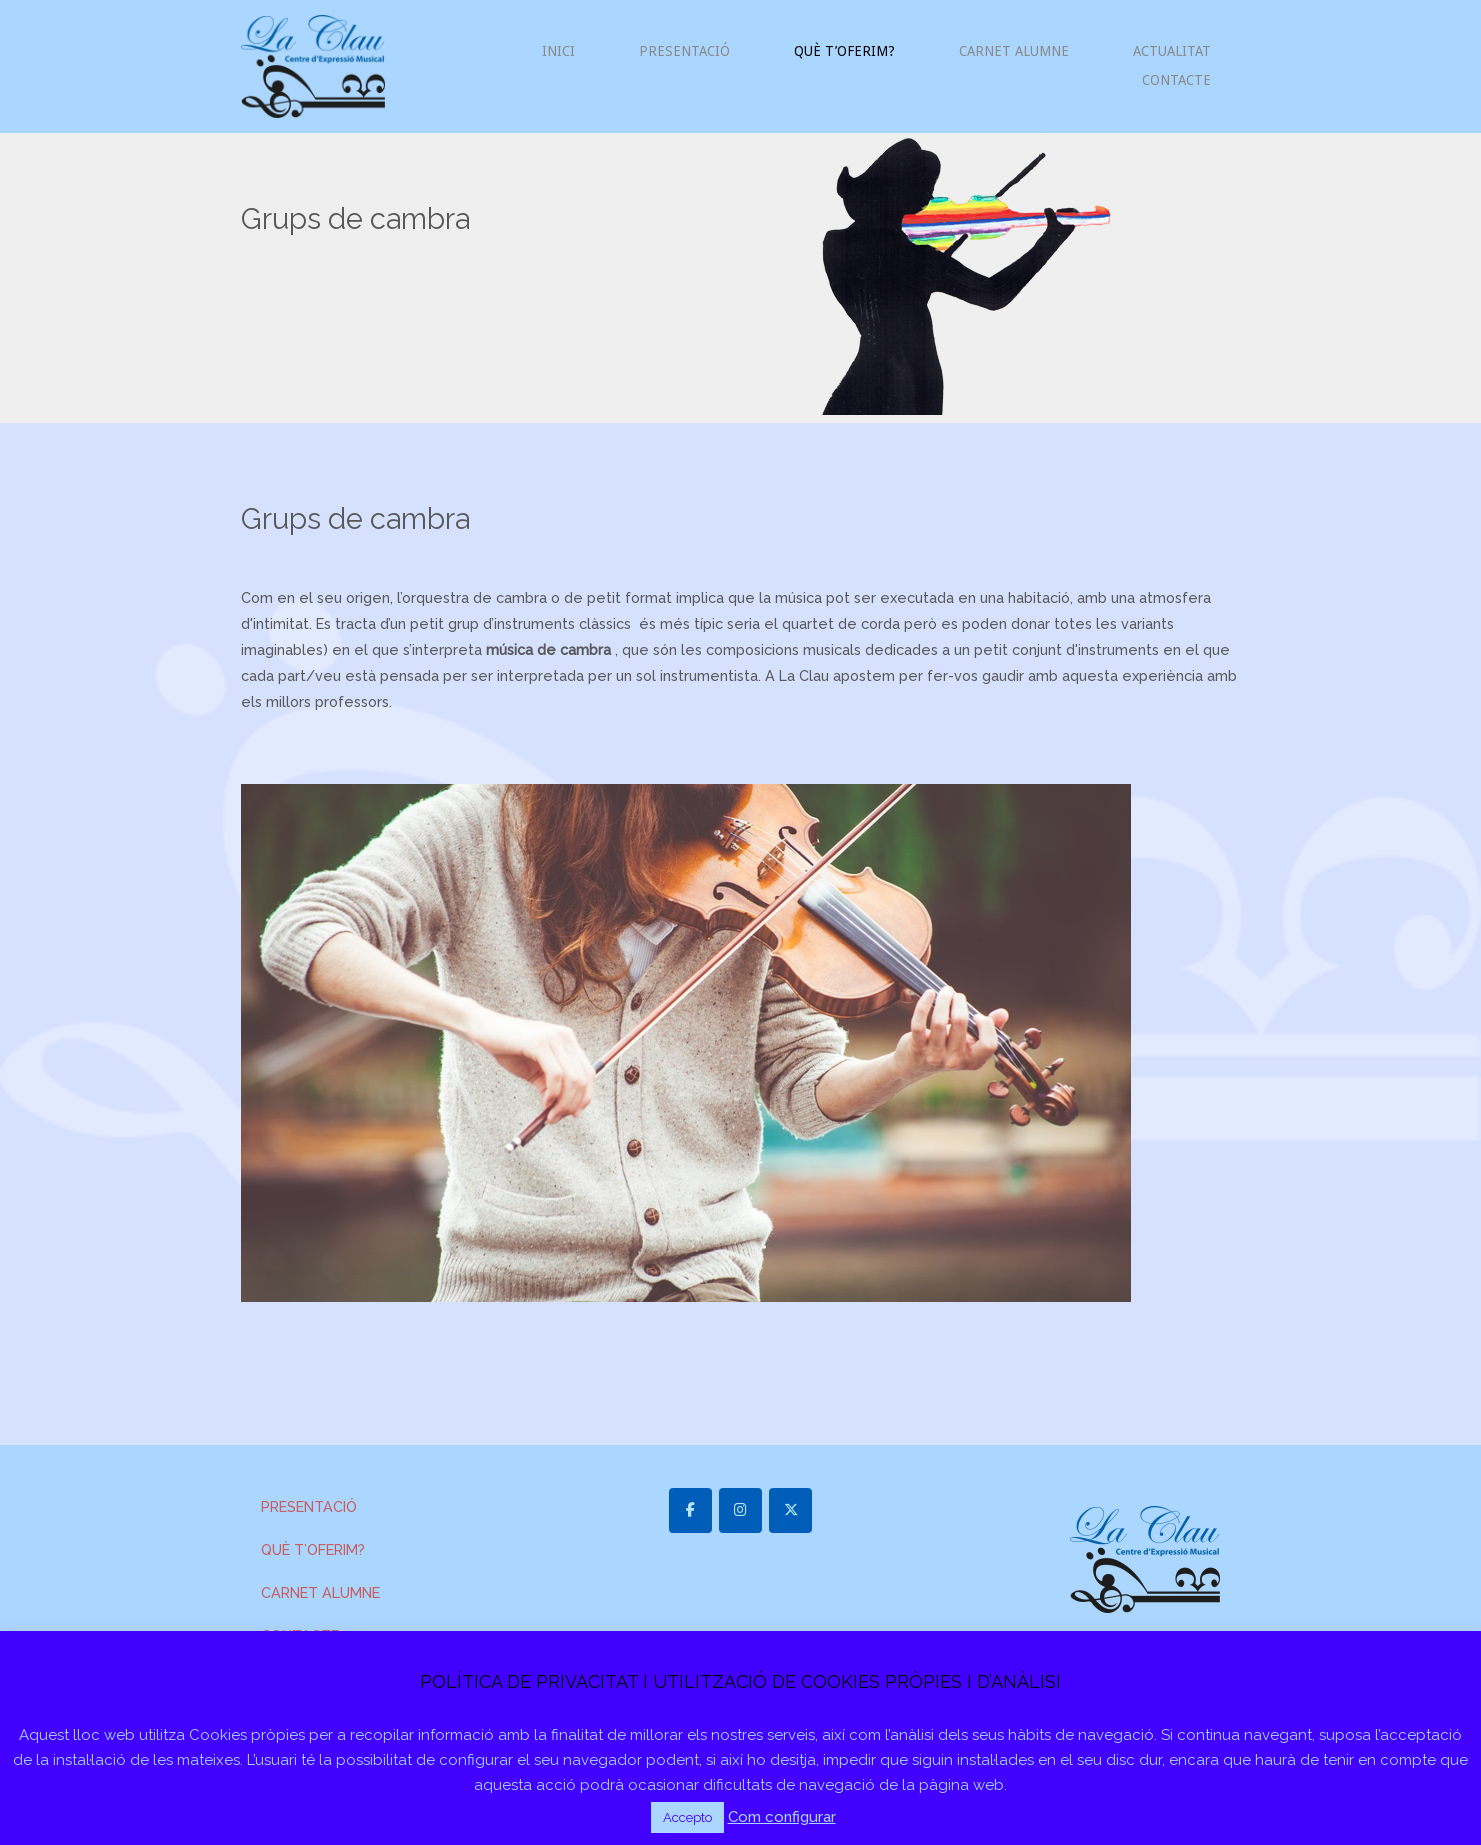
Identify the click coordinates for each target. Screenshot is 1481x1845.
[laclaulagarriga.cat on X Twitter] (790, 1510)
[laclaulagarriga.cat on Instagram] (740, 1510)
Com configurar (782, 1817)
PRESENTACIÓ (684, 51)
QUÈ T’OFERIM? (844, 51)
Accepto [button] (687, 1817)
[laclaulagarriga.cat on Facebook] (690, 1510)
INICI (558, 51)
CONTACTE (1176, 80)
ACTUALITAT (1172, 51)
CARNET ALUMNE (1014, 51)
